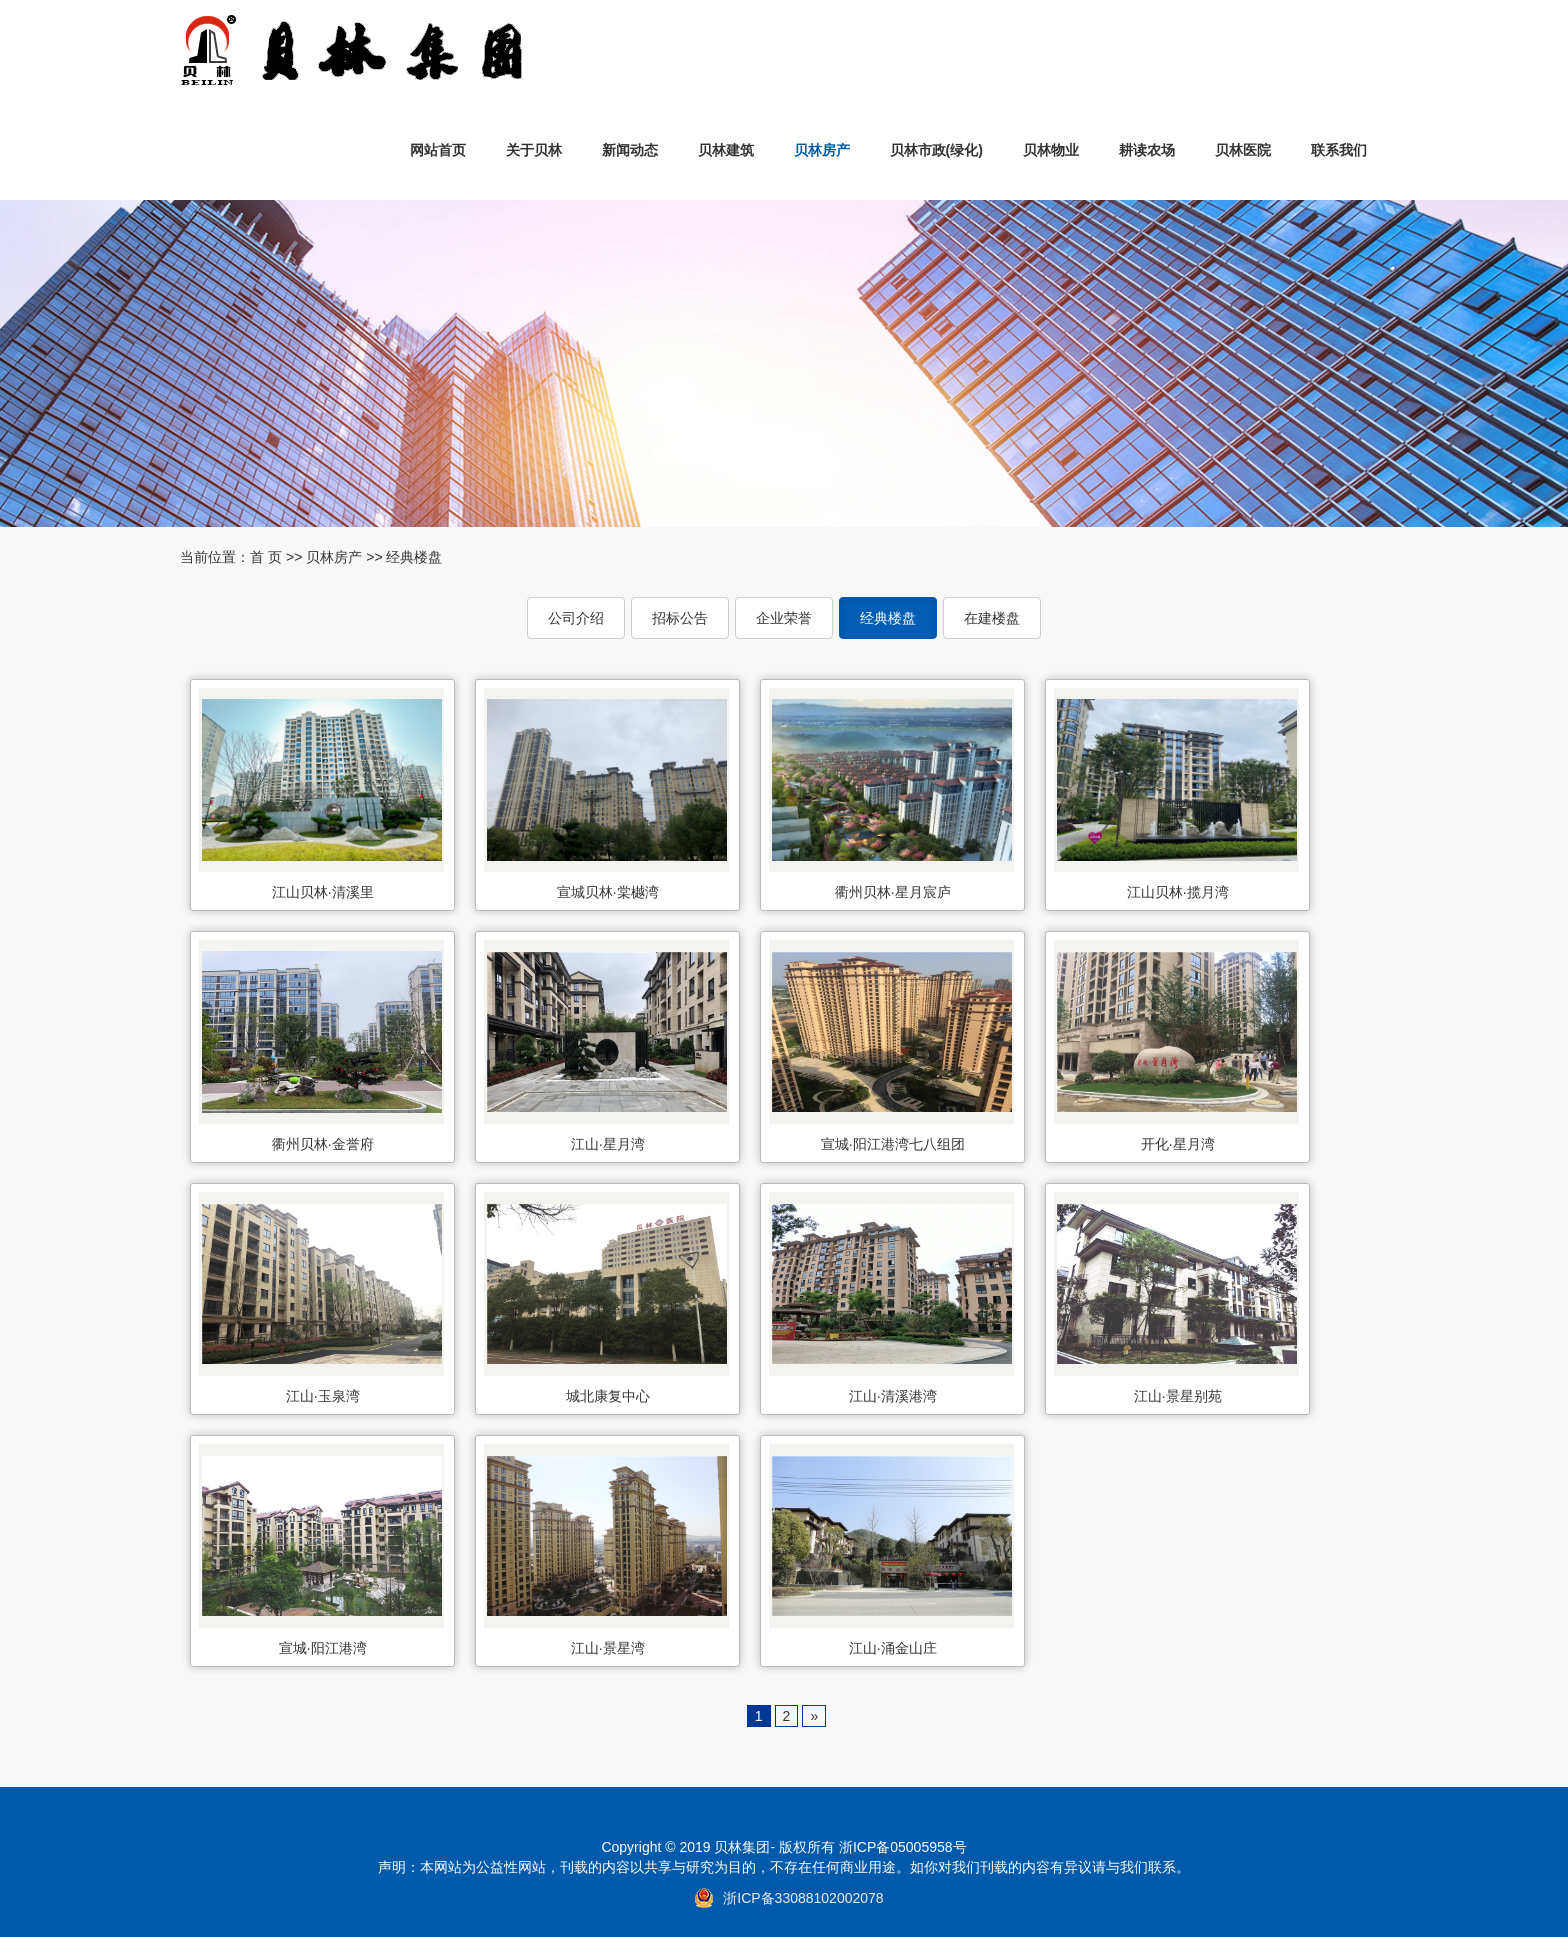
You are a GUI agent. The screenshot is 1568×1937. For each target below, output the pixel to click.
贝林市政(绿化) (936, 150)
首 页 (266, 557)
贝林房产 (822, 150)
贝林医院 (1243, 150)
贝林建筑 (726, 150)
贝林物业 (1051, 150)
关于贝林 (534, 150)
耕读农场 (1147, 150)
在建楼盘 (992, 618)
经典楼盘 (414, 557)
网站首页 (438, 150)
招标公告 (680, 618)
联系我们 (1339, 150)
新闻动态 (630, 150)
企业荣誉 (784, 618)
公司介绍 (576, 618)
